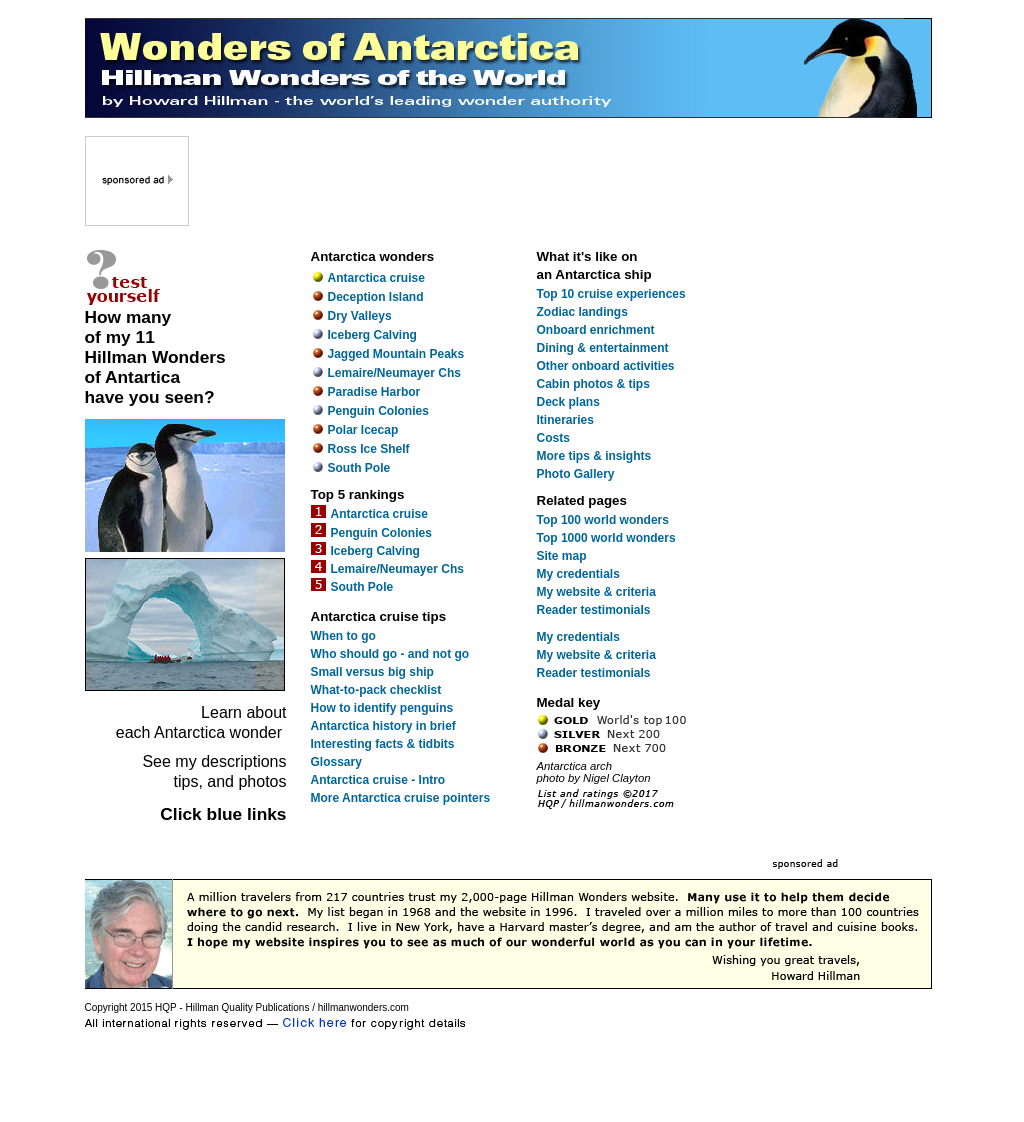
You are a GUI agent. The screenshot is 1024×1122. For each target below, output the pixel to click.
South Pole (359, 468)
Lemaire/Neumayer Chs (394, 373)
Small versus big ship (372, 672)
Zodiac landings (582, 312)
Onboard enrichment (596, 330)
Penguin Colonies (378, 411)
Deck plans (568, 402)
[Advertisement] (562, 181)
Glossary (336, 762)
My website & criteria (596, 592)
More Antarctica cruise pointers (401, 798)
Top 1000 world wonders (606, 538)
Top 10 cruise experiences (611, 294)
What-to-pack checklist (376, 690)
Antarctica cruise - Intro (378, 780)
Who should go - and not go (390, 654)
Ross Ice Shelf (369, 449)
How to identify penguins (382, 708)
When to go (343, 636)
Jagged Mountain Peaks (396, 354)
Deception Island (376, 297)
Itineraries (565, 420)
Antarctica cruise (376, 278)
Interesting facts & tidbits (383, 744)
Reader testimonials (594, 610)
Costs (553, 438)
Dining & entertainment (603, 348)
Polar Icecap (363, 430)
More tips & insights (594, 456)
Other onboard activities (606, 366)
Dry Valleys (360, 316)
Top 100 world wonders (603, 520)
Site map (562, 556)
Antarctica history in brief (383, 726)
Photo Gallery (576, 474)
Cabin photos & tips (593, 384)
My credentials (578, 574)
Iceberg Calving (372, 335)
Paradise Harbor (374, 392)
